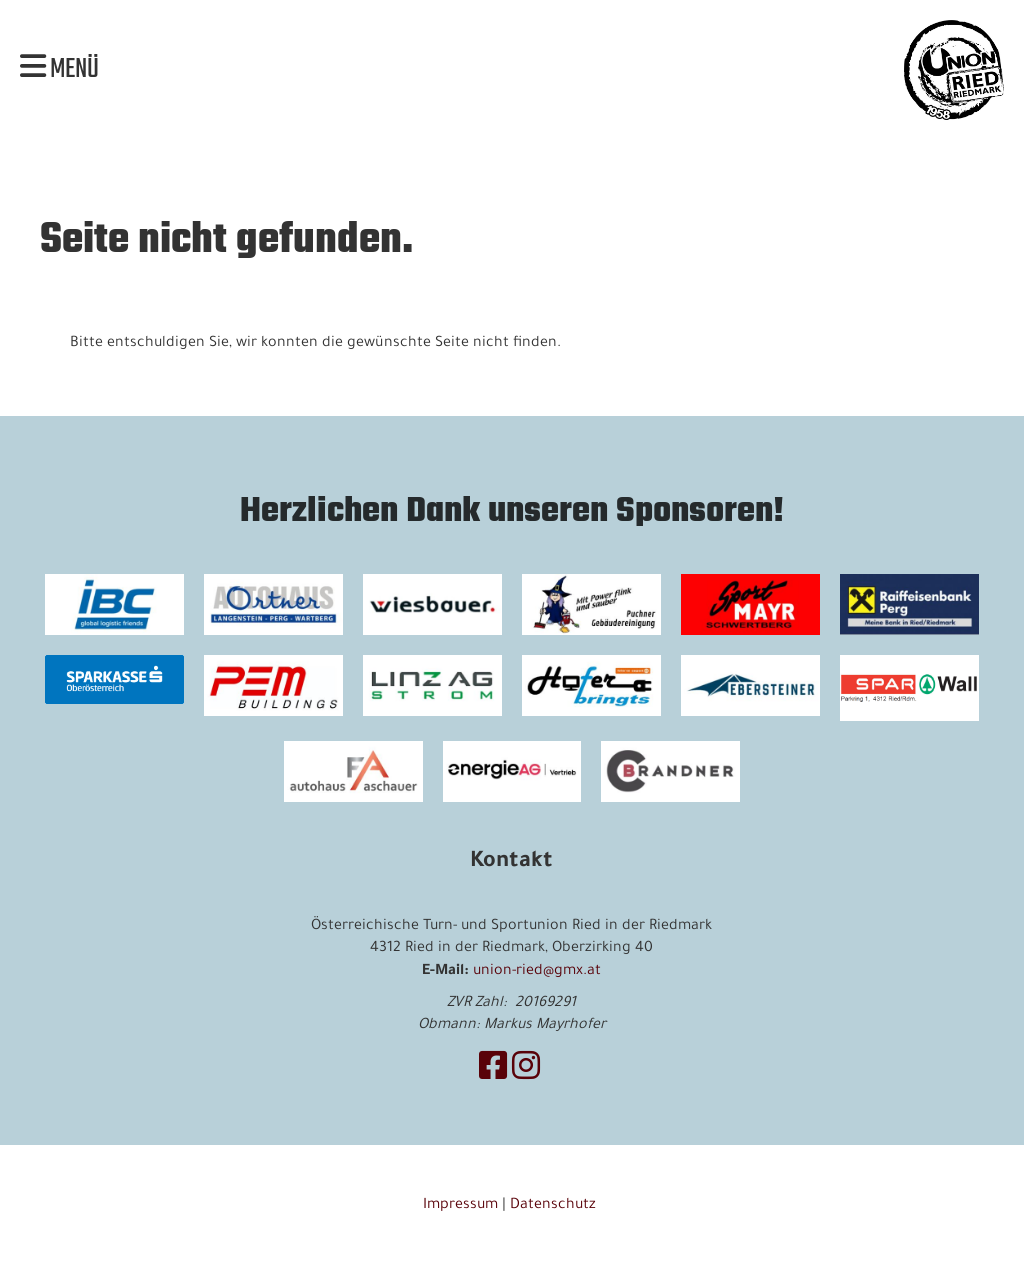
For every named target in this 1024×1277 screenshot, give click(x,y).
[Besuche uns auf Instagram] (526, 1072)
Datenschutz (555, 1206)
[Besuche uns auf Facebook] (493, 1072)
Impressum (460, 1206)
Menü (59, 70)
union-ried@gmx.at (537, 972)
